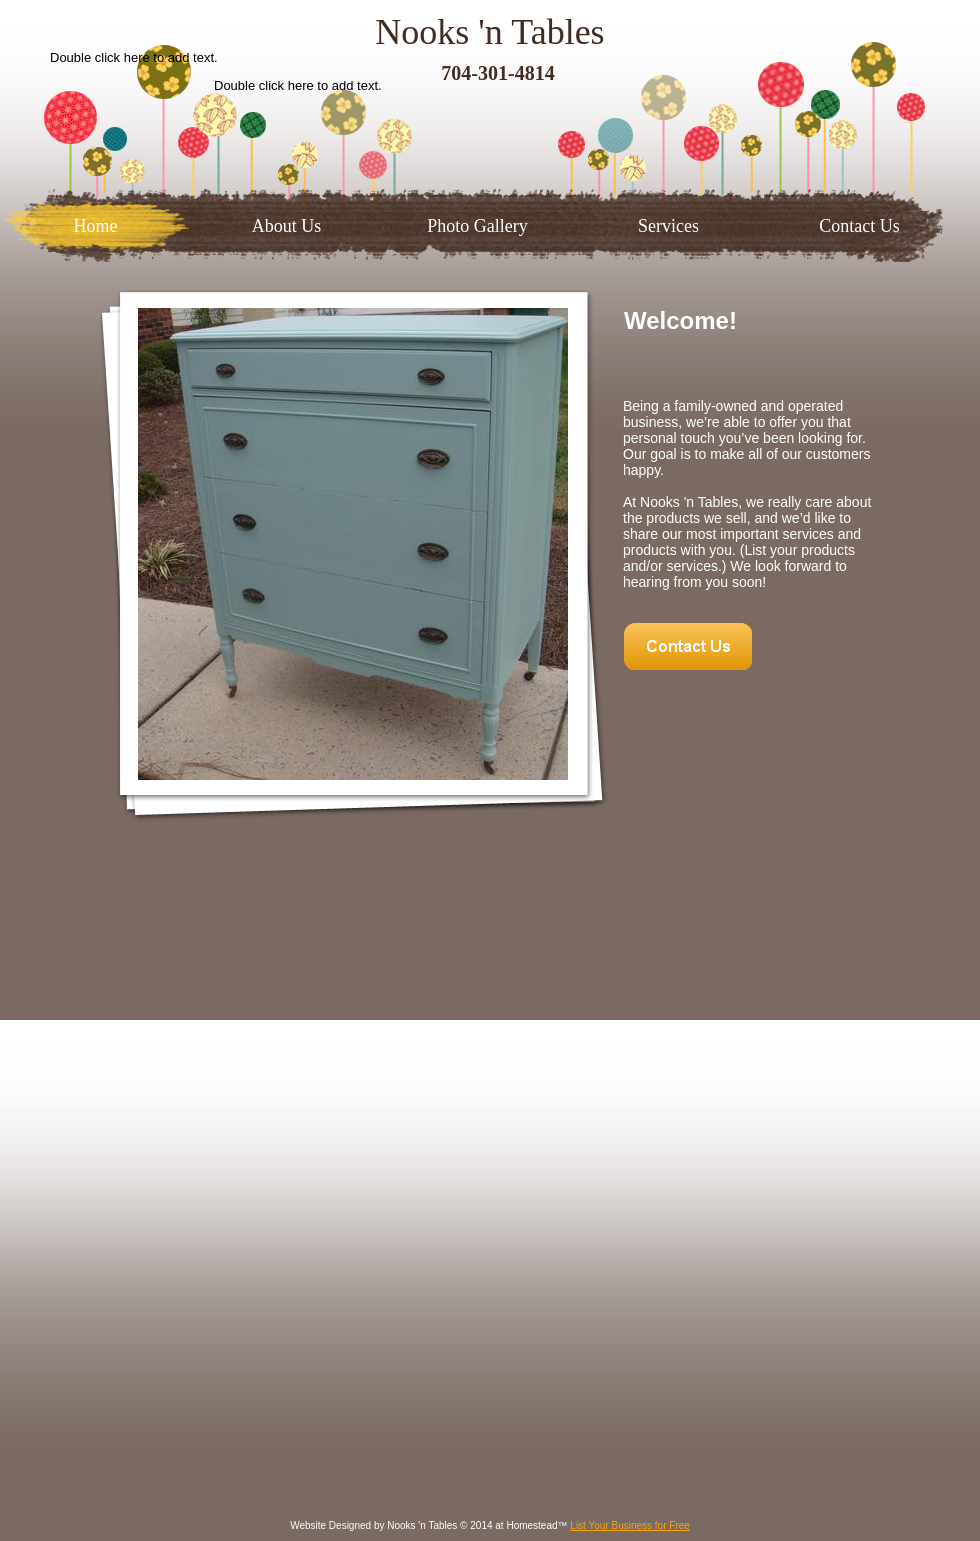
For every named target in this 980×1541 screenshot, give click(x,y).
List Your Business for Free (630, 1525)
